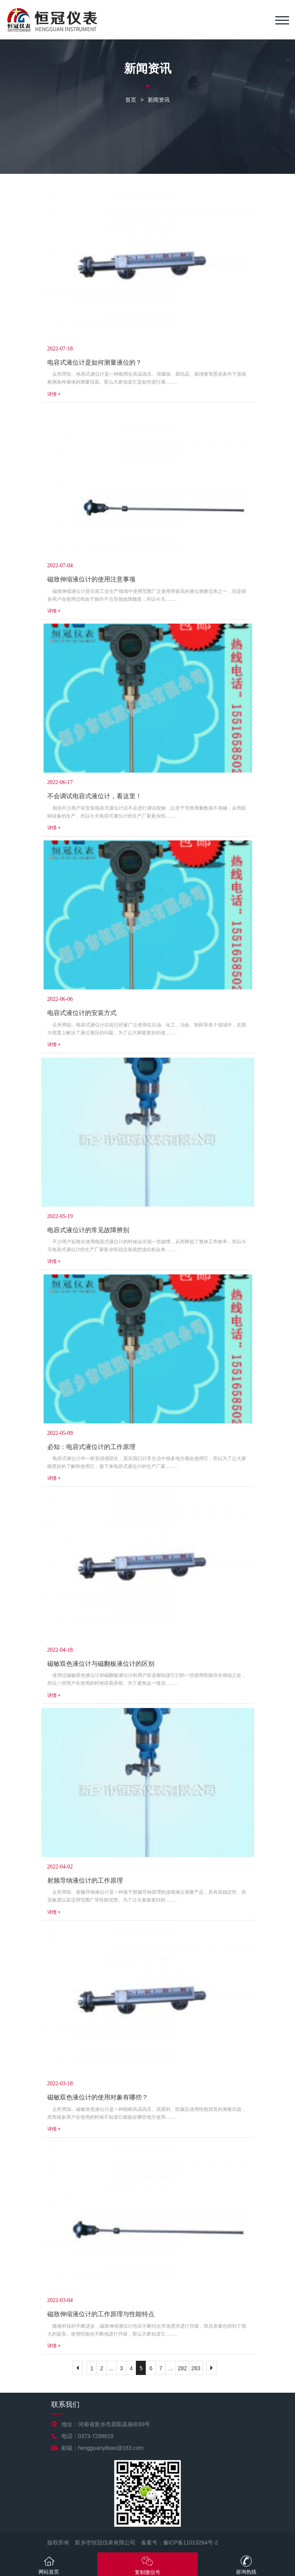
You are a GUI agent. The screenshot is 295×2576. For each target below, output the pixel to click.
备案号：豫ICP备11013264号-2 (179, 2542)
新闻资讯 (159, 100)
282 (182, 2368)
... (111, 2368)
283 (195, 2368)
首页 (130, 100)
